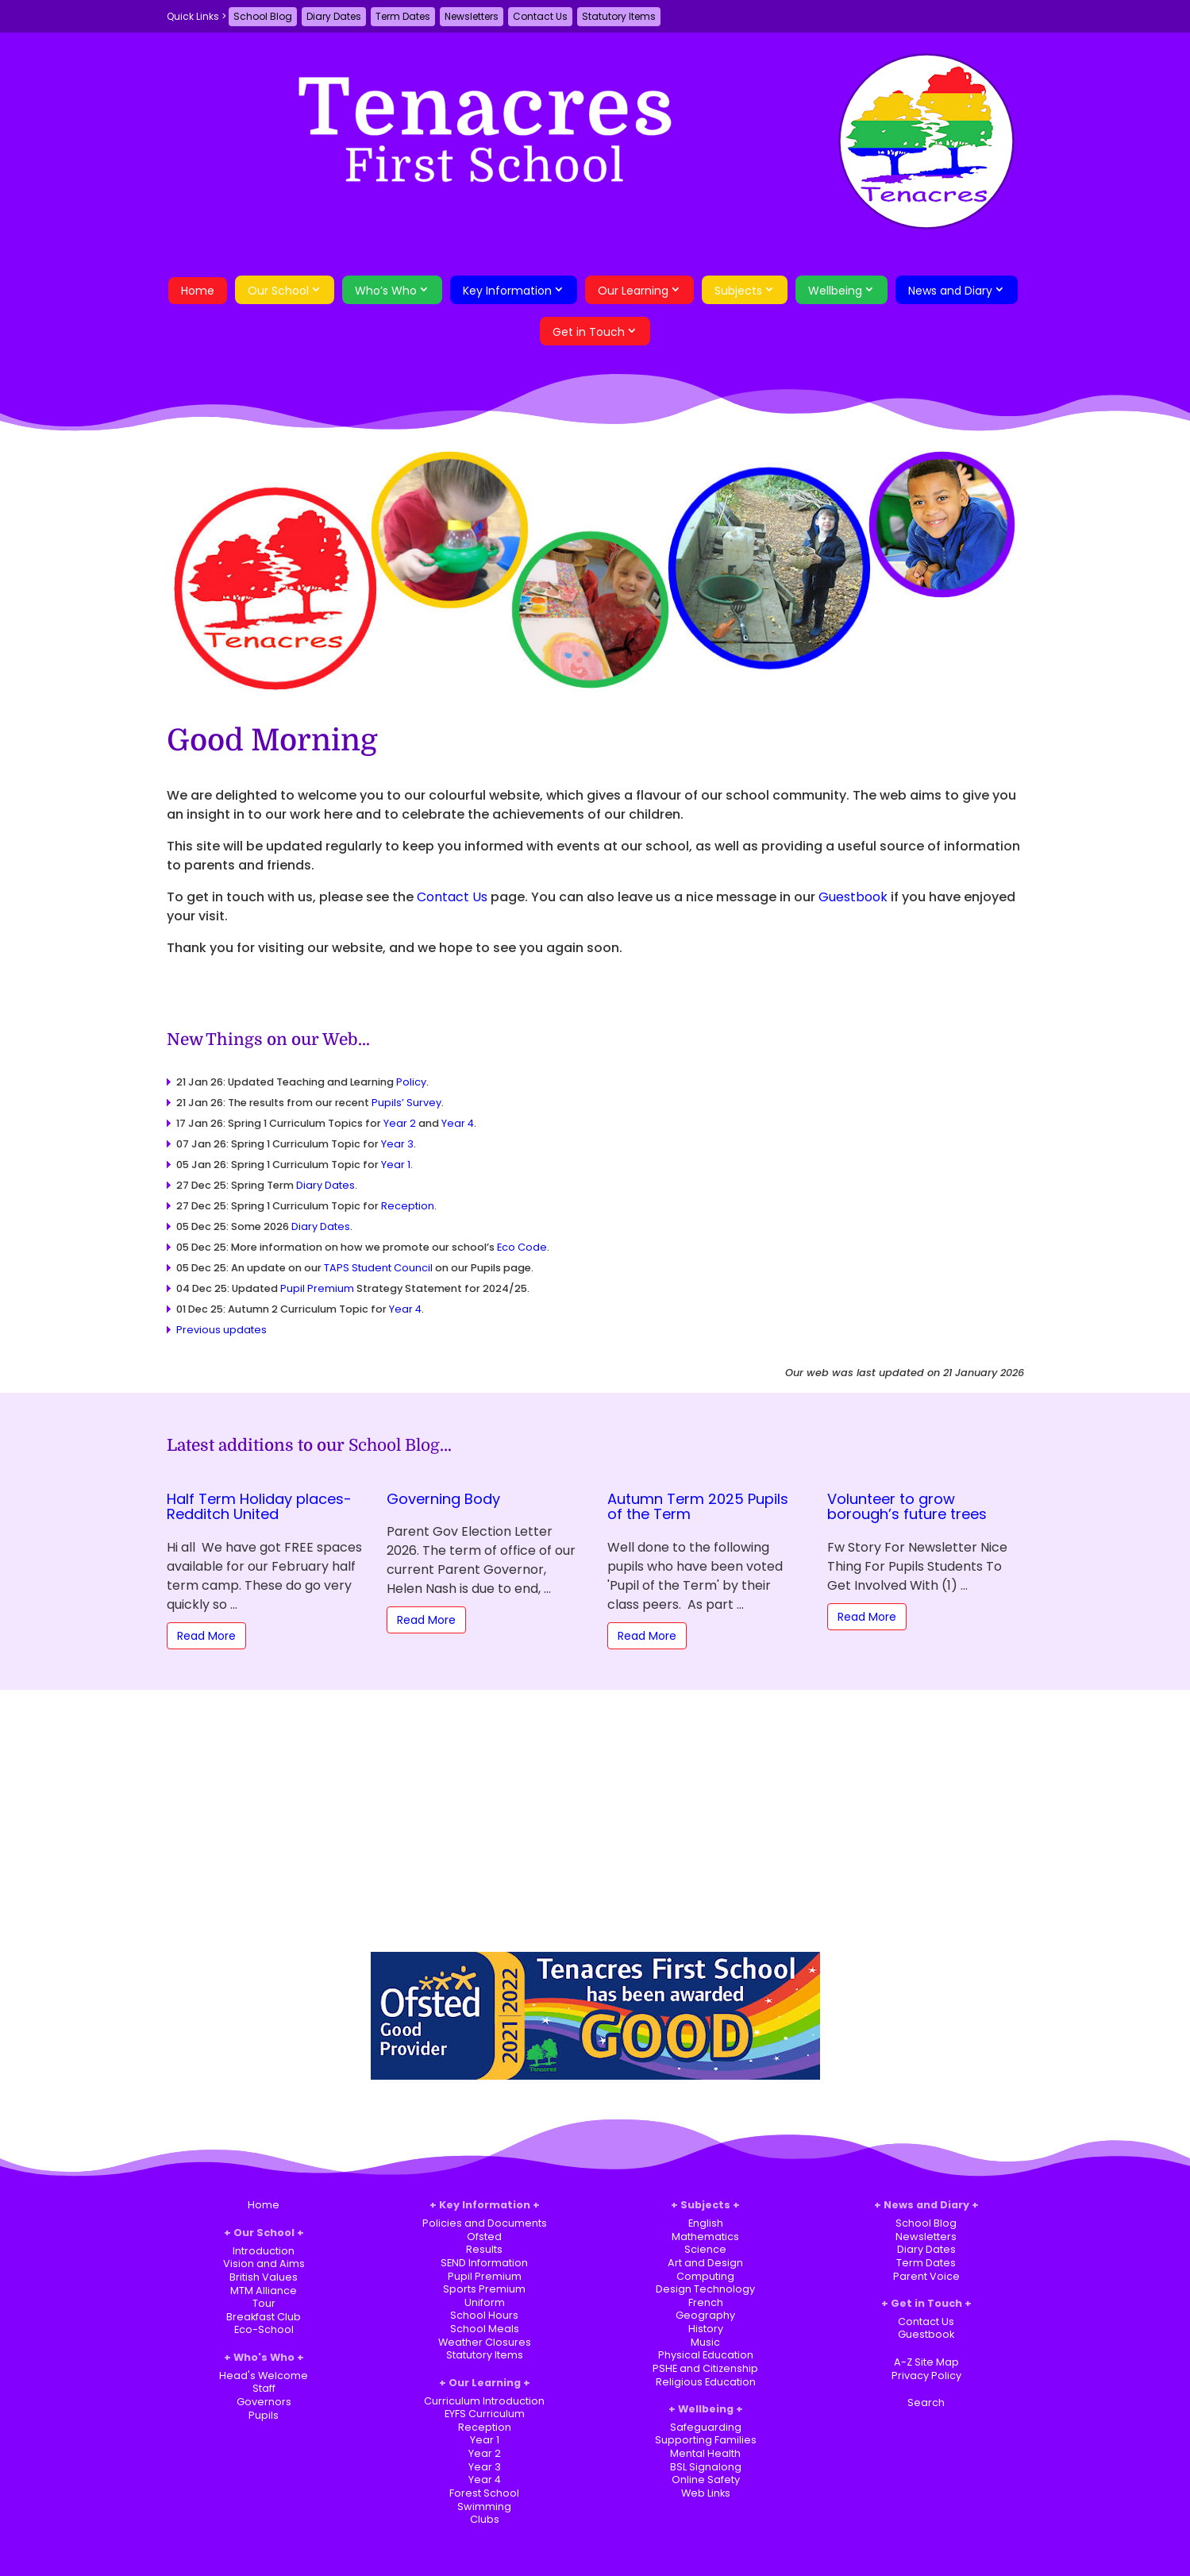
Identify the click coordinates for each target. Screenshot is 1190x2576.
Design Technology (705, 2289)
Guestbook (853, 897)
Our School (278, 291)
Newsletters (472, 16)
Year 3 (397, 1144)
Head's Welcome (263, 2375)
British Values (263, 2277)
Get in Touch (589, 332)
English (705, 2223)
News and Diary (950, 291)
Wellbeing (835, 291)
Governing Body (443, 1499)
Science (705, 2249)
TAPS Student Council (378, 1268)
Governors (264, 2401)
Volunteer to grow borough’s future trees (907, 1507)
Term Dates (402, 16)
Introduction (264, 2251)
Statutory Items (619, 16)
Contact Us (540, 16)
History (705, 2328)
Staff (263, 2388)
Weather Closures (484, 2342)
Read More (206, 1636)
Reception (407, 1206)
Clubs (484, 2519)
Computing (705, 2276)
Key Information (507, 291)
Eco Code (522, 1247)
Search (926, 2402)
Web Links (705, 2493)
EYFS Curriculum (485, 2413)
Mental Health (705, 2453)
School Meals (484, 2328)
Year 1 (395, 1164)
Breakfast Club (263, 2316)
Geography (705, 2315)
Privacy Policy (926, 2375)
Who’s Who (386, 291)
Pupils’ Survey (406, 1102)
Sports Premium (484, 2289)
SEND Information (484, 2262)
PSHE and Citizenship (705, 2368)
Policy (411, 1082)
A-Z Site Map (926, 2362)
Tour (263, 2303)
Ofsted (484, 2236)
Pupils (263, 2415)
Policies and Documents (484, 2223)
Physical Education (705, 2355)
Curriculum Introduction (484, 2401)
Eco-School (264, 2329)
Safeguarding (705, 2427)
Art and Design (705, 2262)
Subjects (738, 291)
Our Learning (633, 291)
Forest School (484, 2493)
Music (705, 2342)
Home (197, 291)
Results (484, 2249)
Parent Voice (926, 2276)
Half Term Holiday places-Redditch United (259, 1507)
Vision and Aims (264, 2263)
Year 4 (457, 1123)
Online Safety (706, 2479)
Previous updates (221, 1329)
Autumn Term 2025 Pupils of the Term (697, 1507)
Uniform (484, 2302)
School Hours (484, 2315)
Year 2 (399, 1123)
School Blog (262, 16)
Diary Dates (333, 16)
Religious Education (706, 2382)
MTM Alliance (263, 2290)
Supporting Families (706, 2440)
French (705, 2302)
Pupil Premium (317, 1288)
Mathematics (705, 2236)
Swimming (484, 2506)
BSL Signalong (705, 2467)
